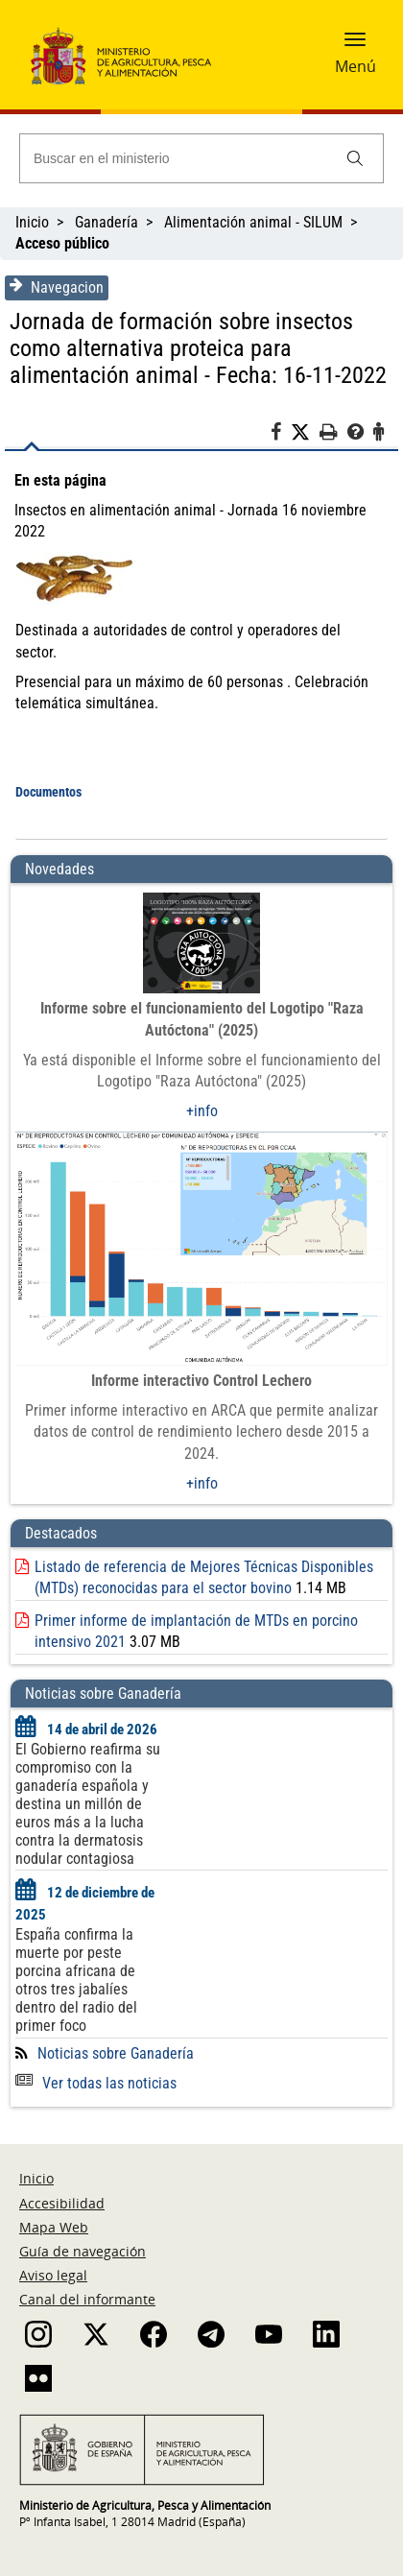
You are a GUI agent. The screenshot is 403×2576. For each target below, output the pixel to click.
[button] (355, 45)
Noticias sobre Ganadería (115, 2053)
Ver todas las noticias (96, 2083)
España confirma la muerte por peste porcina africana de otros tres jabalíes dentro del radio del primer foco (76, 1980)
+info (202, 1111)
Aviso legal (53, 2275)
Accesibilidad (62, 2203)
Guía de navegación (82, 2251)
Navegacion (57, 287)
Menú (355, 66)
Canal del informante (87, 2299)
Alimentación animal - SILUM (253, 222)
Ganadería (106, 222)
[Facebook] (281, 434)
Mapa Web (53, 2227)
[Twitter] (305, 432)
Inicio (32, 222)
